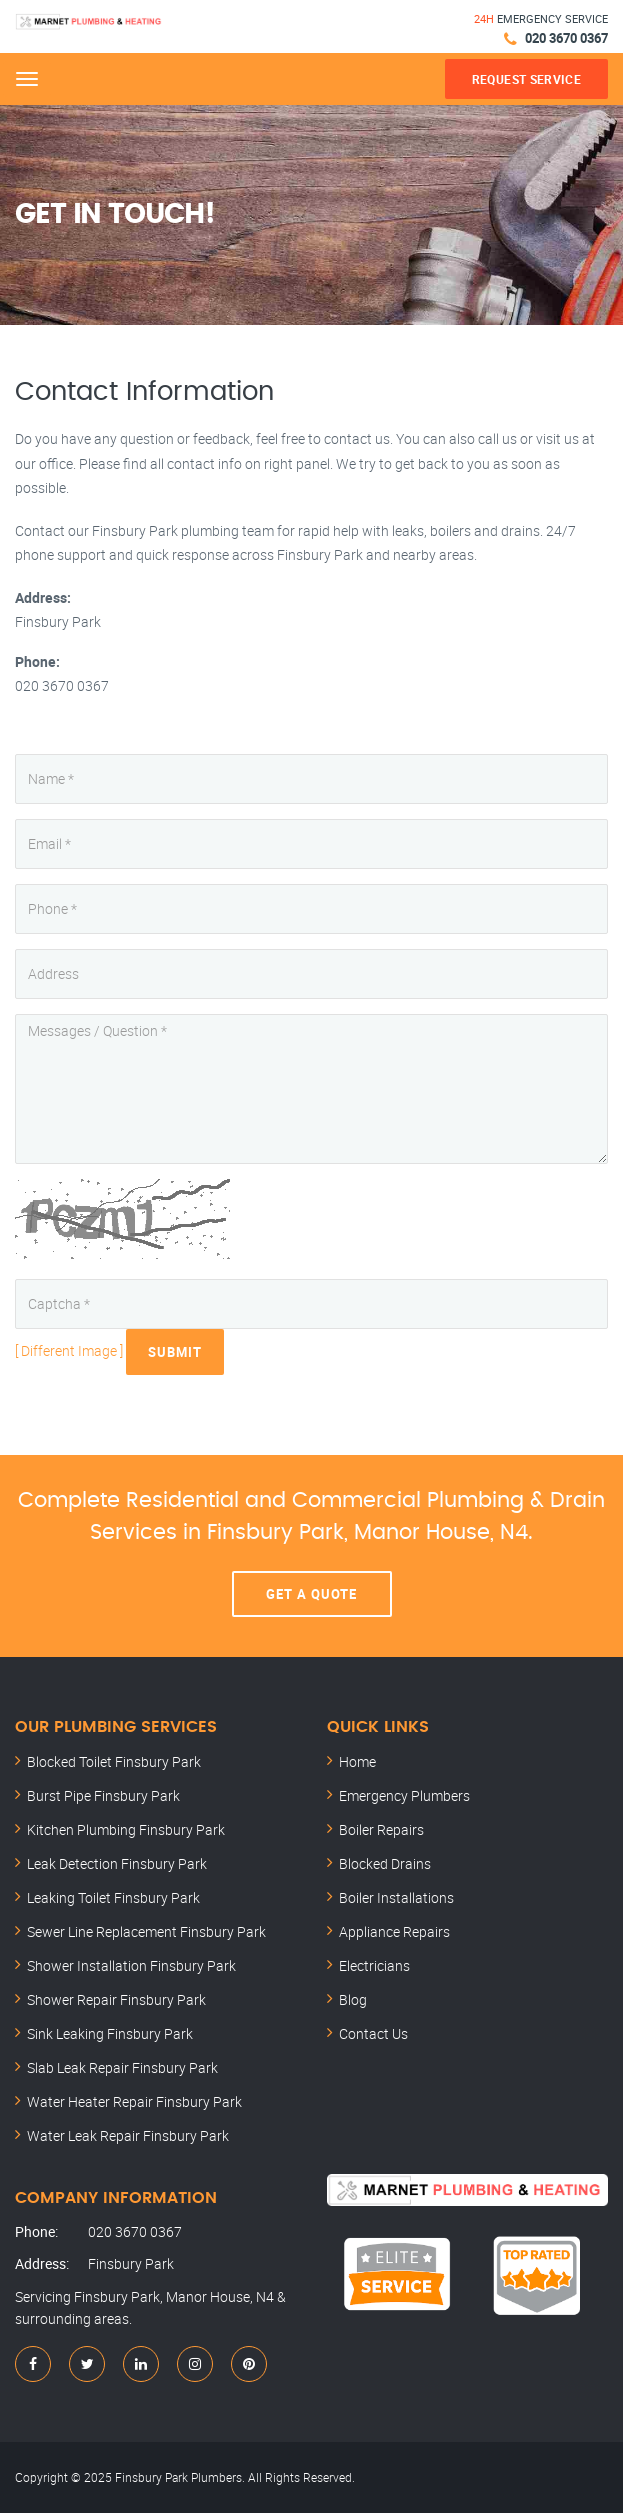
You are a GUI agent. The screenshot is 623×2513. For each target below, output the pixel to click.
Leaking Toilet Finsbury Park (113, 1897)
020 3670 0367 (566, 38)
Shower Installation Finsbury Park (131, 1965)
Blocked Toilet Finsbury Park (114, 1761)
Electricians (374, 1965)
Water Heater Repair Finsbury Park (134, 2101)
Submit (175, 1352)
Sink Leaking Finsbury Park (110, 2033)
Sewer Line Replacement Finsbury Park (146, 1931)
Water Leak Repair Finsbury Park (128, 2135)
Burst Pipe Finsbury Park (103, 1795)
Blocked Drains (385, 1863)
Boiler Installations (396, 1897)
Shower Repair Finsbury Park (116, 1999)
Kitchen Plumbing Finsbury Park (126, 1829)
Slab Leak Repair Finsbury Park (122, 2067)
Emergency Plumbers (404, 1795)
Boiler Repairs (381, 1829)
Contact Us (373, 2033)
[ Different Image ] (69, 1350)
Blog (353, 1999)
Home (357, 1761)
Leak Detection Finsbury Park (117, 1863)
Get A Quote (311, 1594)
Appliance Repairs (394, 1931)
